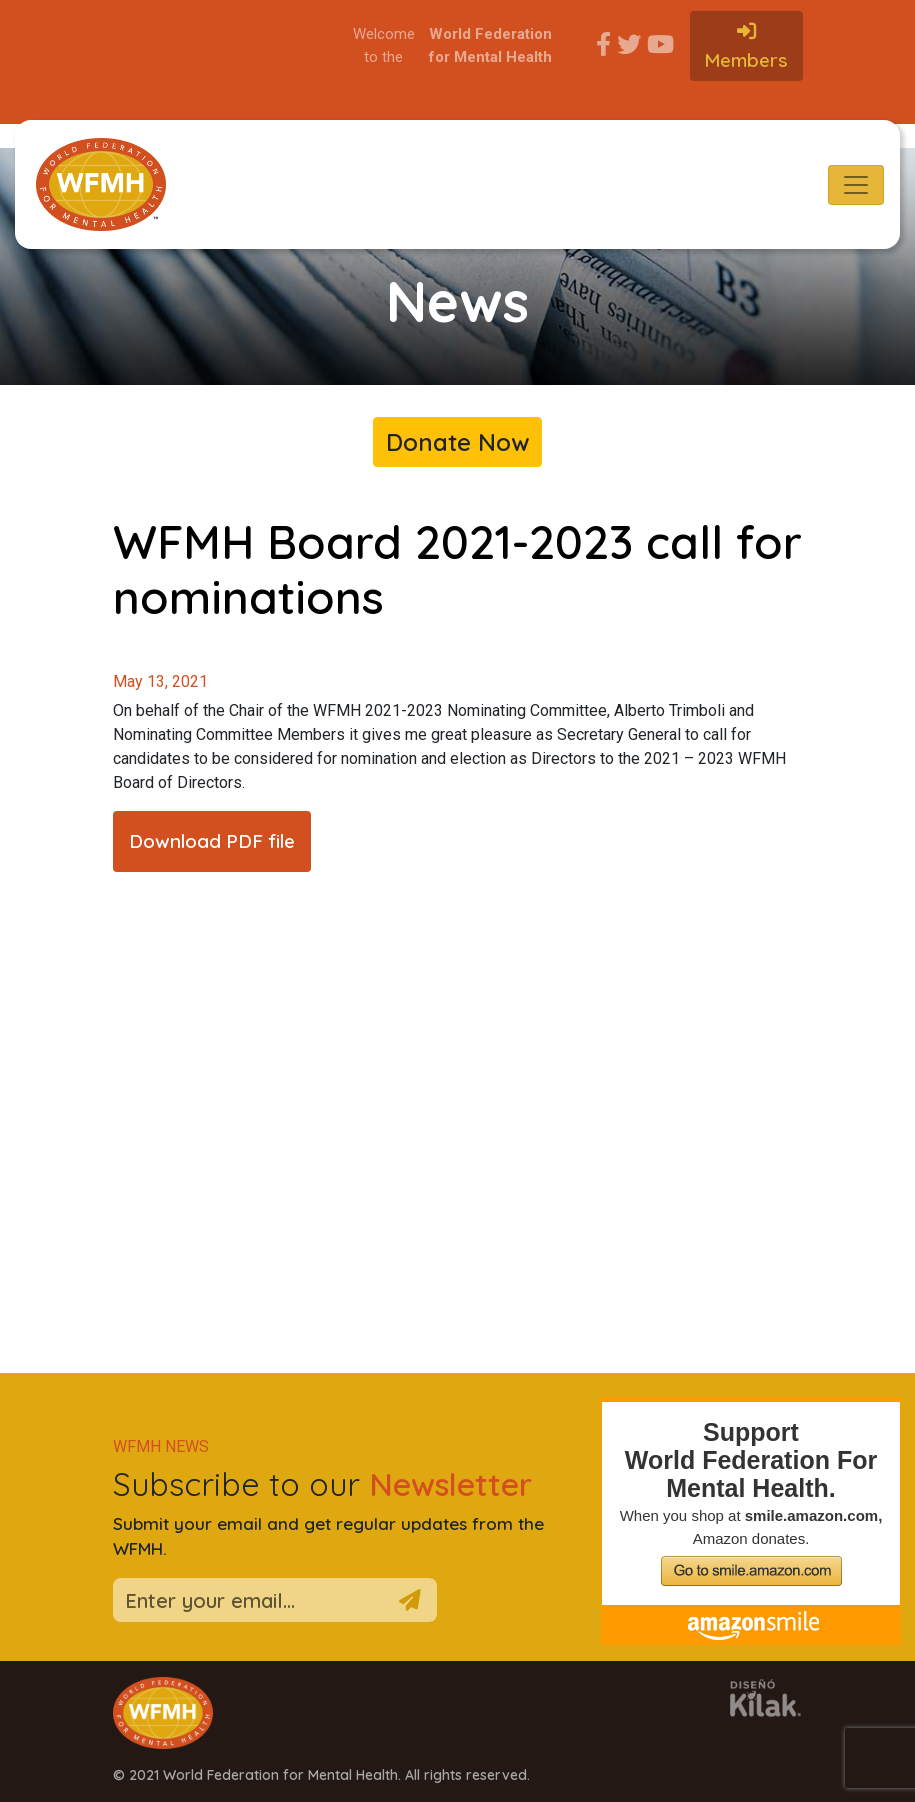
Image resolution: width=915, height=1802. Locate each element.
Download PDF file (212, 841)
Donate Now (457, 442)
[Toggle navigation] (856, 185)
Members (746, 46)
